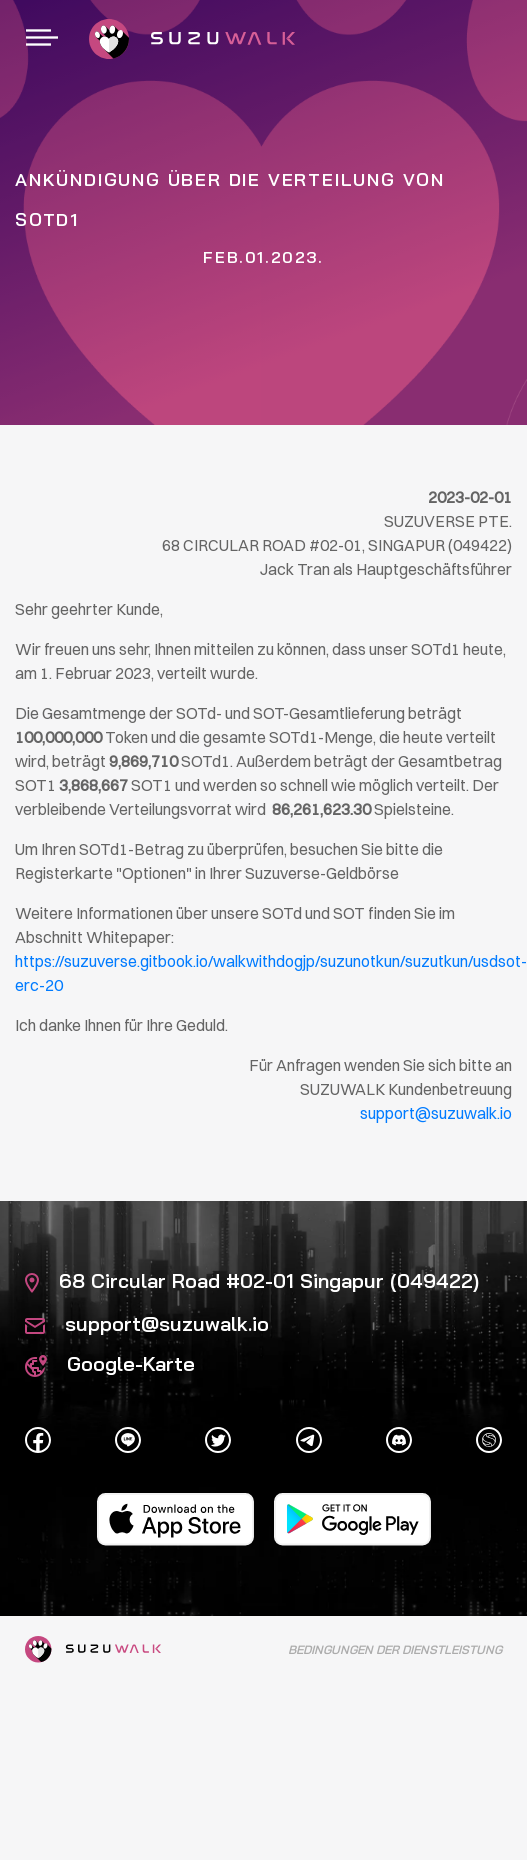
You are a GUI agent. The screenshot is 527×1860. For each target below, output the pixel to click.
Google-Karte (110, 1363)
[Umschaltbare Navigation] (42, 39)
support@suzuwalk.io (147, 1323)
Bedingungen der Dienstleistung (395, 1649)
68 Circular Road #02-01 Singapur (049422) (252, 1280)
